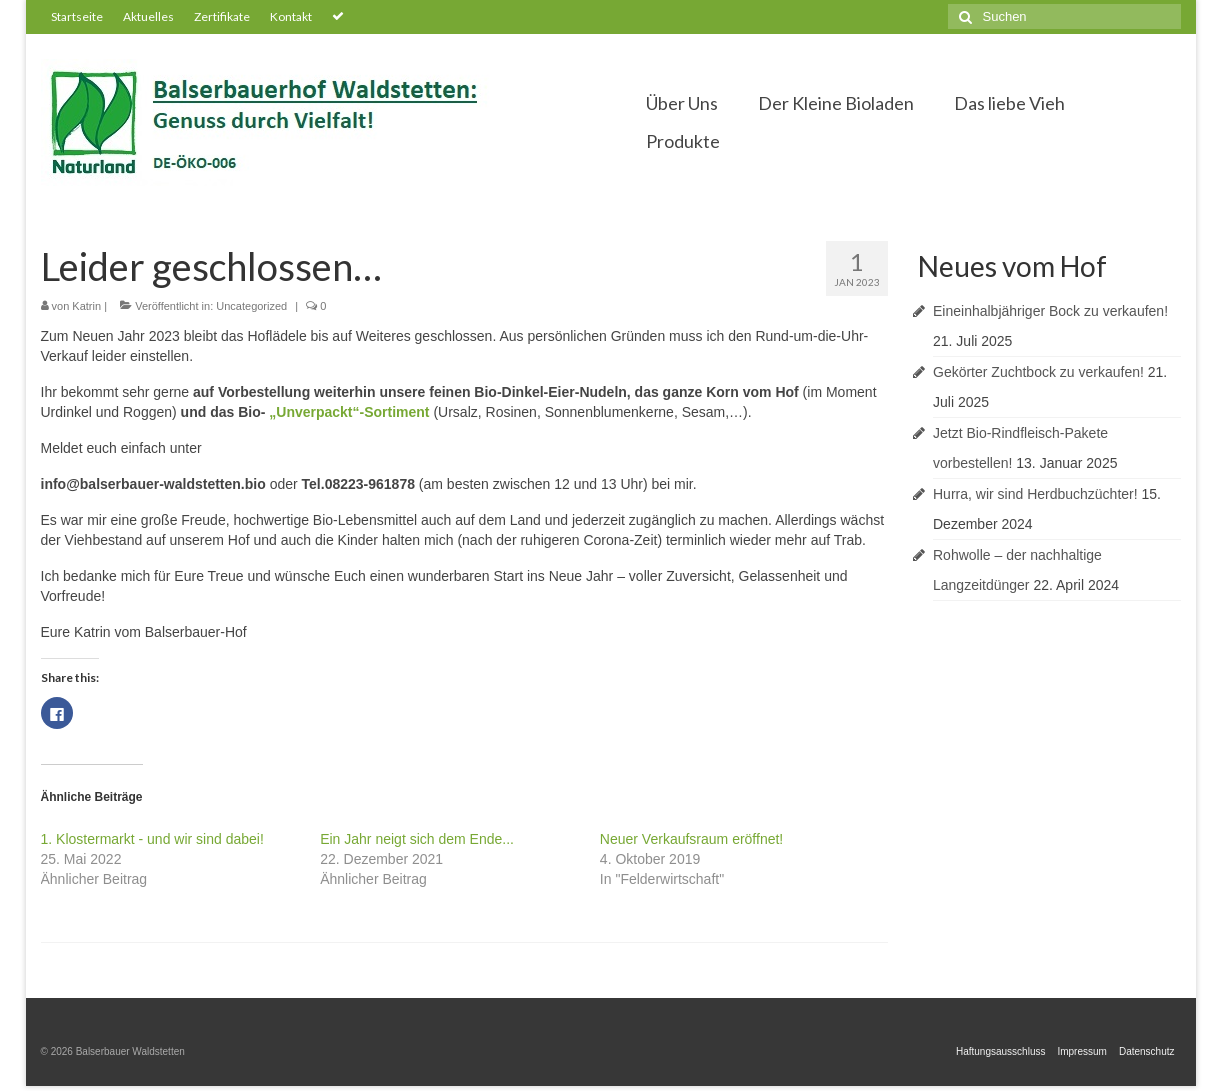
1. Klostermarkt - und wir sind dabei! (152, 839)
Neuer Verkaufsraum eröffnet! (691, 839)
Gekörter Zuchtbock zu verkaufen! (1038, 372)
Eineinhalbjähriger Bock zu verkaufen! (1050, 311)
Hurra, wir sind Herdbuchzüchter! (1035, 494)
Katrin (86, 306)
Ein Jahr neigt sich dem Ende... (417, 839)
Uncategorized (251, 306)
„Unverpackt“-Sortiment (349, 412)
